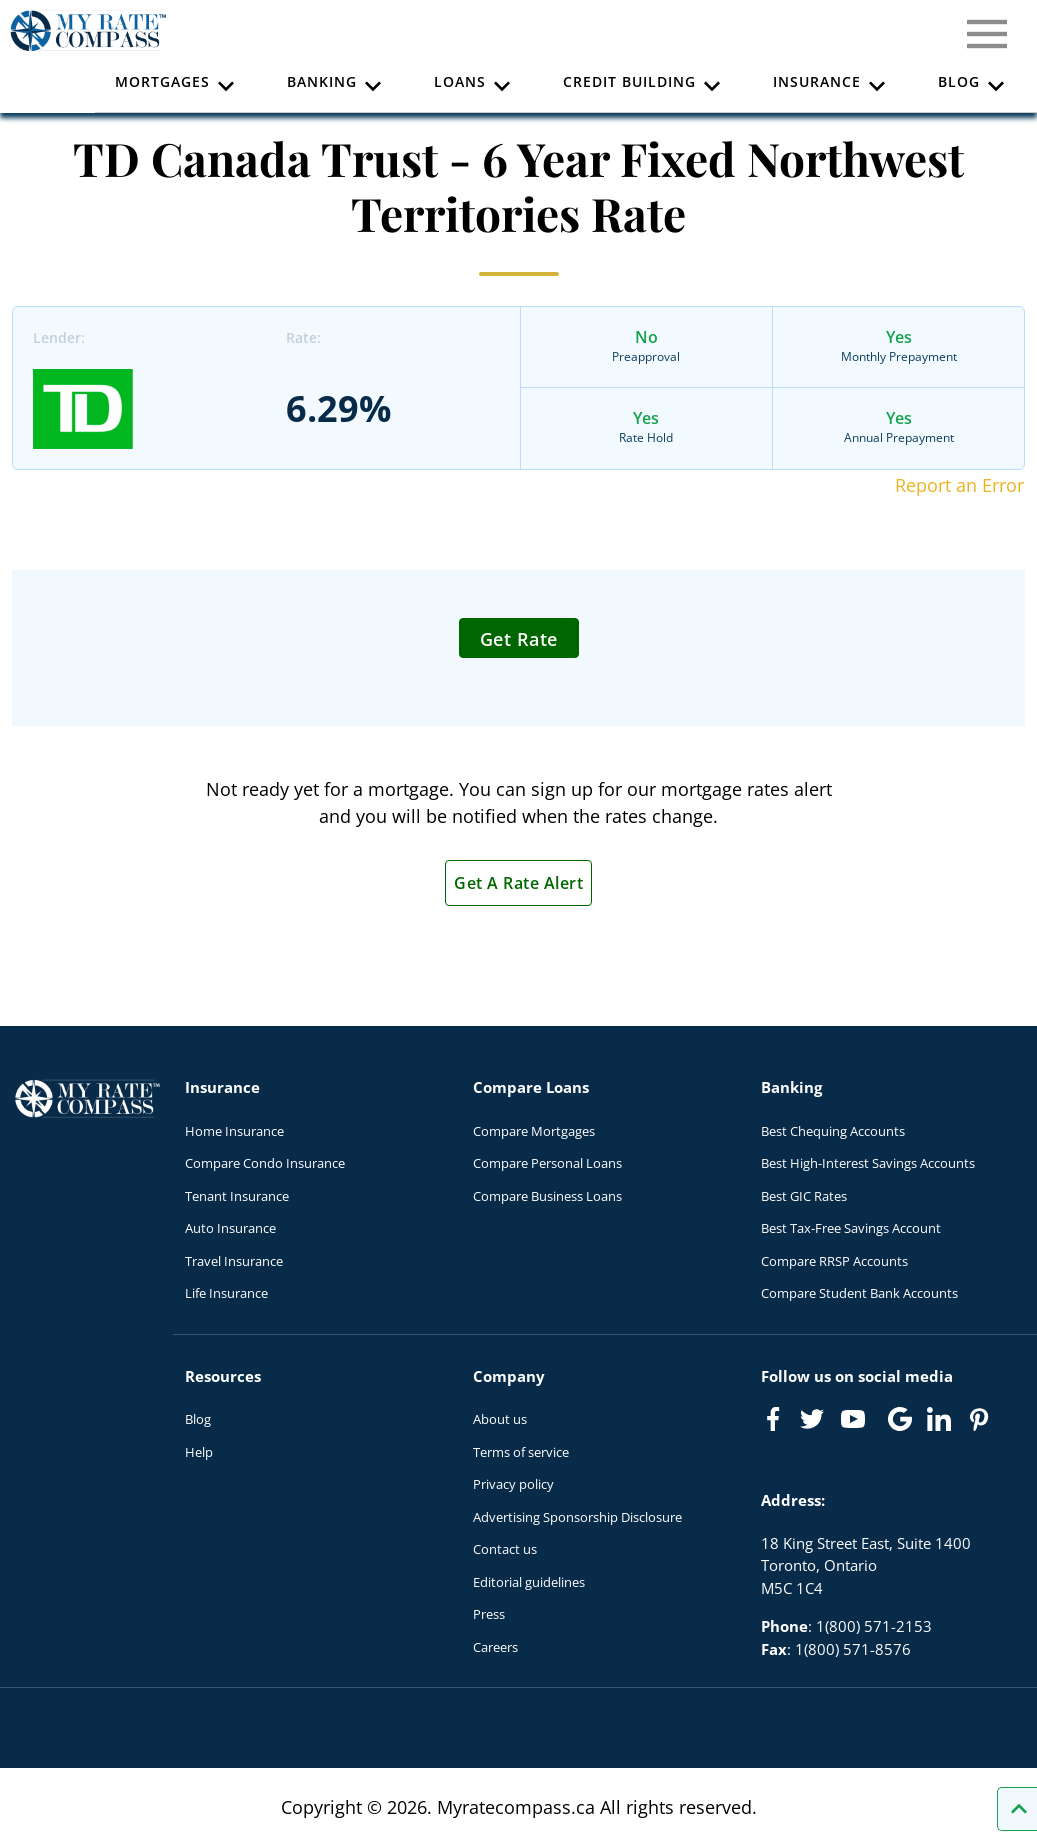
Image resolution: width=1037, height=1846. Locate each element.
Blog (198, 1419)
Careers (495, 1647)
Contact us (505, 1549)
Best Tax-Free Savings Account (851, 1228)
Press (489, 1614)
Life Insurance (226, 1293)
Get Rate (519, 639)
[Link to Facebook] (773, 1419)
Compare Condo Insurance (265, 1163)
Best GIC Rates (804, 1196)
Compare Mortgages (534, 1131)
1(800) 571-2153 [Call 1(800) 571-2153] (874, 1626)
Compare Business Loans (547, 1196)
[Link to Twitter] (813, 1420)
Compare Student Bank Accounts (859, 1293)
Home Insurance (234, 1131)
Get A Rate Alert (518, 883)
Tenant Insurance (237, 1196)
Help (199, 1452)
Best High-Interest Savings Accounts (868, 1163)
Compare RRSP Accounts (834, 1261)
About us (500, 1419)
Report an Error (959, 485)
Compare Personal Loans (547, 1163)
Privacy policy (513, 1484)
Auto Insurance (230, 1228)
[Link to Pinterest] (978, 1419)
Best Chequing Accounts (833, 1131)
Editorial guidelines (529, 1582)
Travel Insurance (234, 1261)
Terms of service (521, 1452)
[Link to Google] (900, 1419)
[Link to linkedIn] (939, 1419)
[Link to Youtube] (857, 1423)
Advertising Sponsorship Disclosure (577, 1517)
